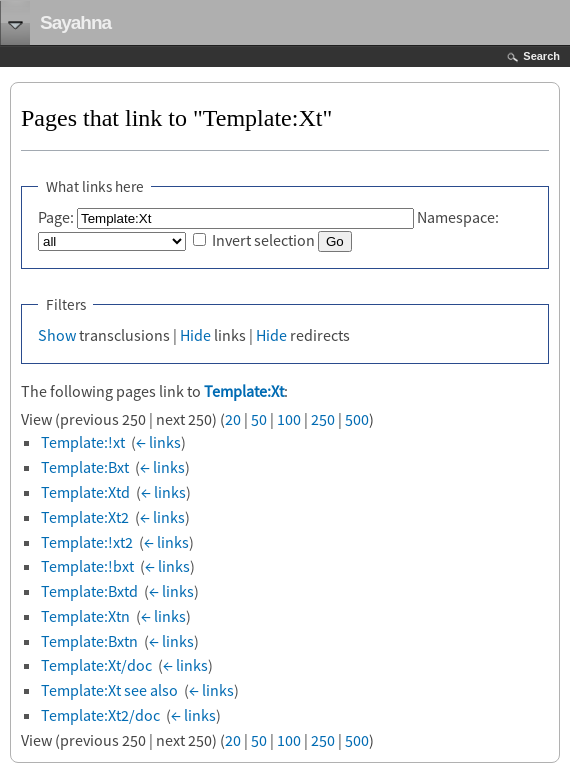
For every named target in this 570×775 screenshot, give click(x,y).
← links (158, 442)
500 (357, 419)
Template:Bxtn (89, 641)
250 (323, 419)
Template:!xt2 (87, 542)
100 (289, 419)
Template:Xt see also (109, 690)
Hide (195, 335)
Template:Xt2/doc (100, 715)
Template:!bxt (87, 566)
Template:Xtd (85, 492)
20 (233, 419)
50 (259, 419)
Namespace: (458, 217)
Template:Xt (244, 391)
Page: (56, 217)
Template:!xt (83, 442)
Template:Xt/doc (96, 665)
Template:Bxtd (89, 591)
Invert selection (263, 240)
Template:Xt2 (85, 517)
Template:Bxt (85, 467)
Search (541, 56)
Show (57, 335)
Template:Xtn (85, 616)
